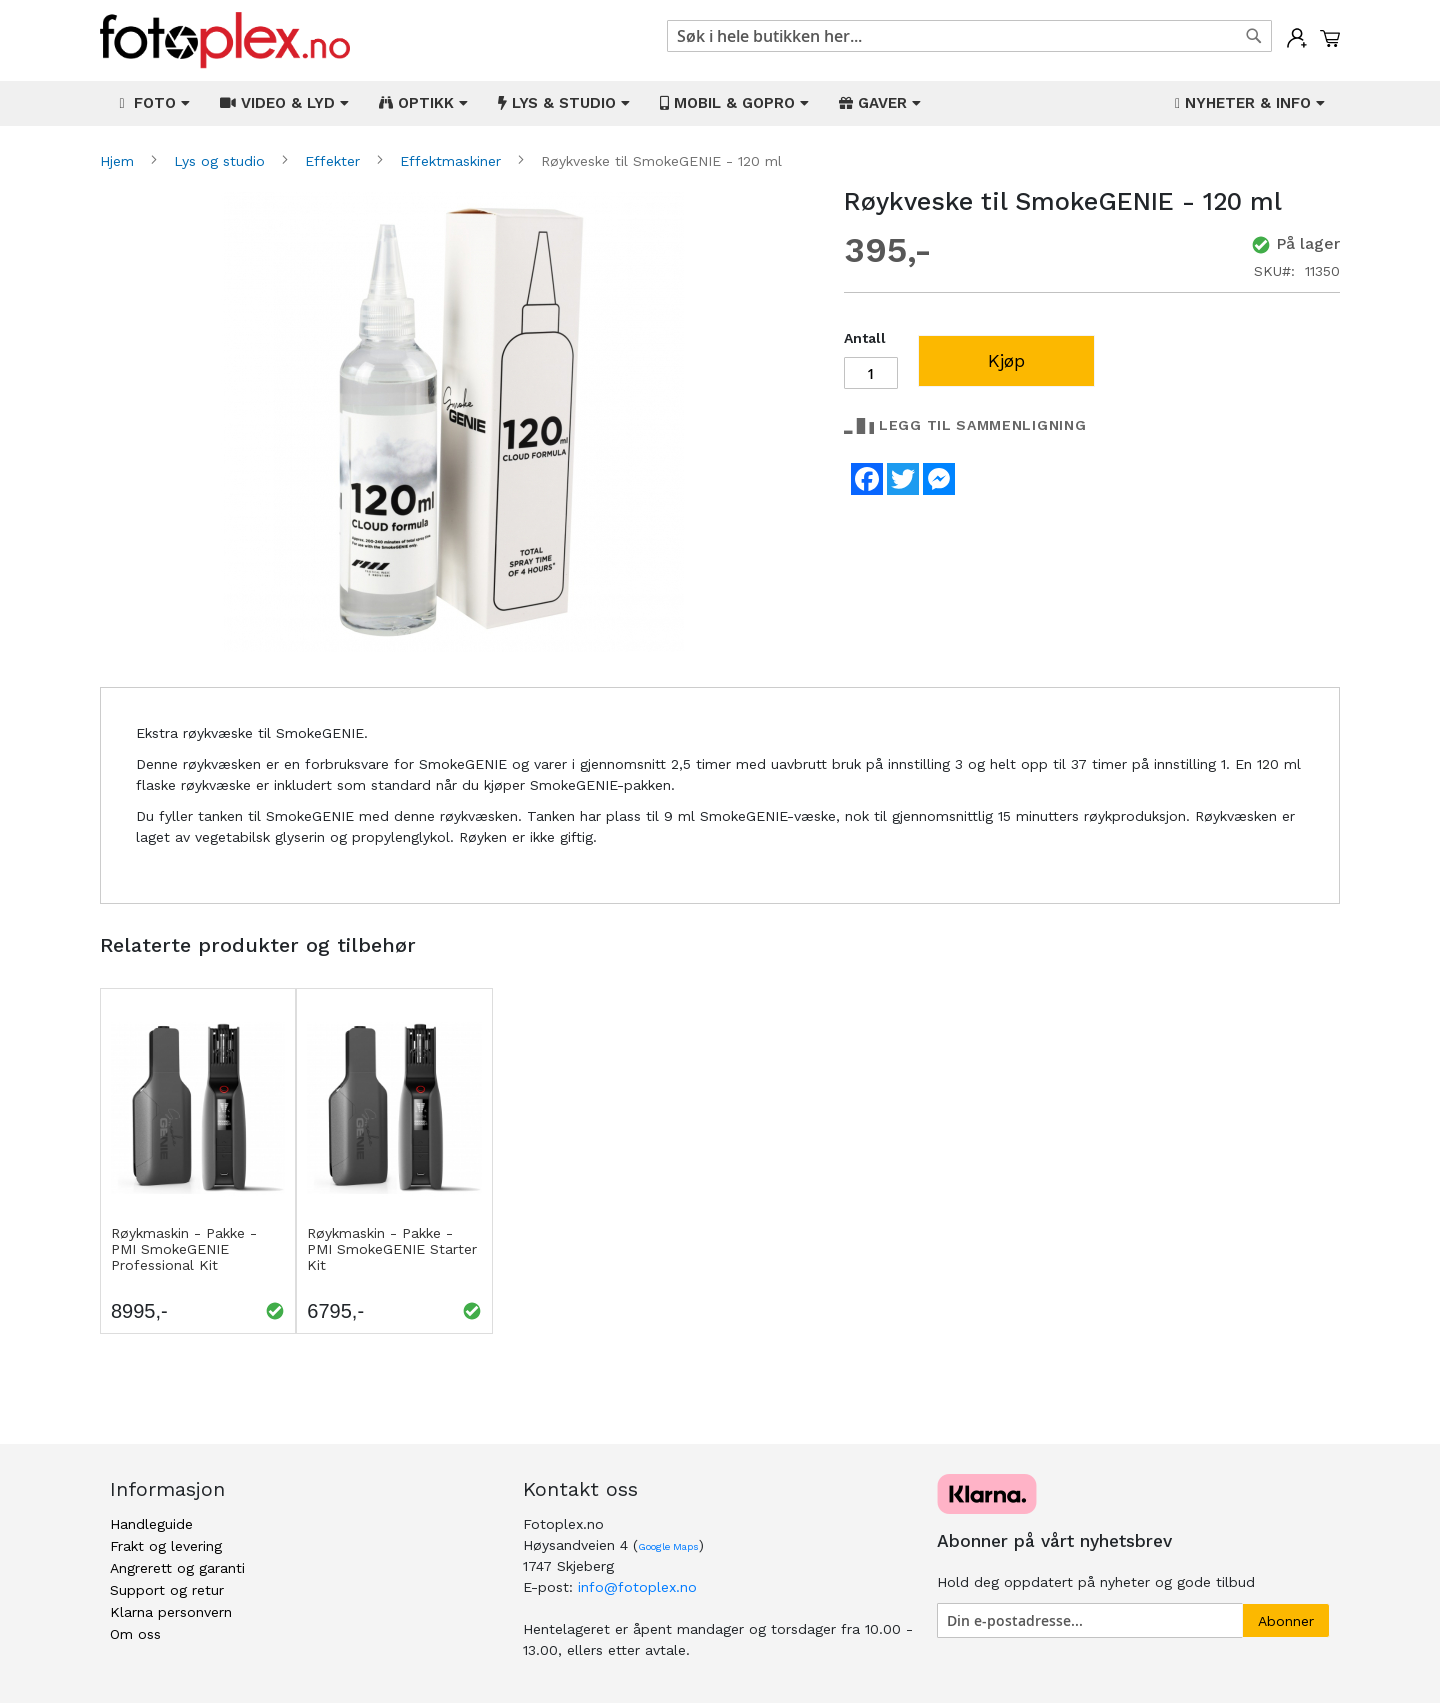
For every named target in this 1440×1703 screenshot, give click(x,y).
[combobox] (969, 36)
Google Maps (668, 1546)
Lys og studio (222, 161)
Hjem (119, 161)
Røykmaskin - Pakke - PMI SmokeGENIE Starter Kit (392, 1249)
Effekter (335, 161)
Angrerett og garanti (177, 1568)
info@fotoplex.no (637, 1587)
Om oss (135, 1634)
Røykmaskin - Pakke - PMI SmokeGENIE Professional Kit (184, 1249)
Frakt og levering (166, 1546)
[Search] (1254, 36)
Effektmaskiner (453, 161)
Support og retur (167, 1590)
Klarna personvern (171, 1612)
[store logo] (225, 40)
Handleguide (151, 1524)
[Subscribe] (1286, 1620)
